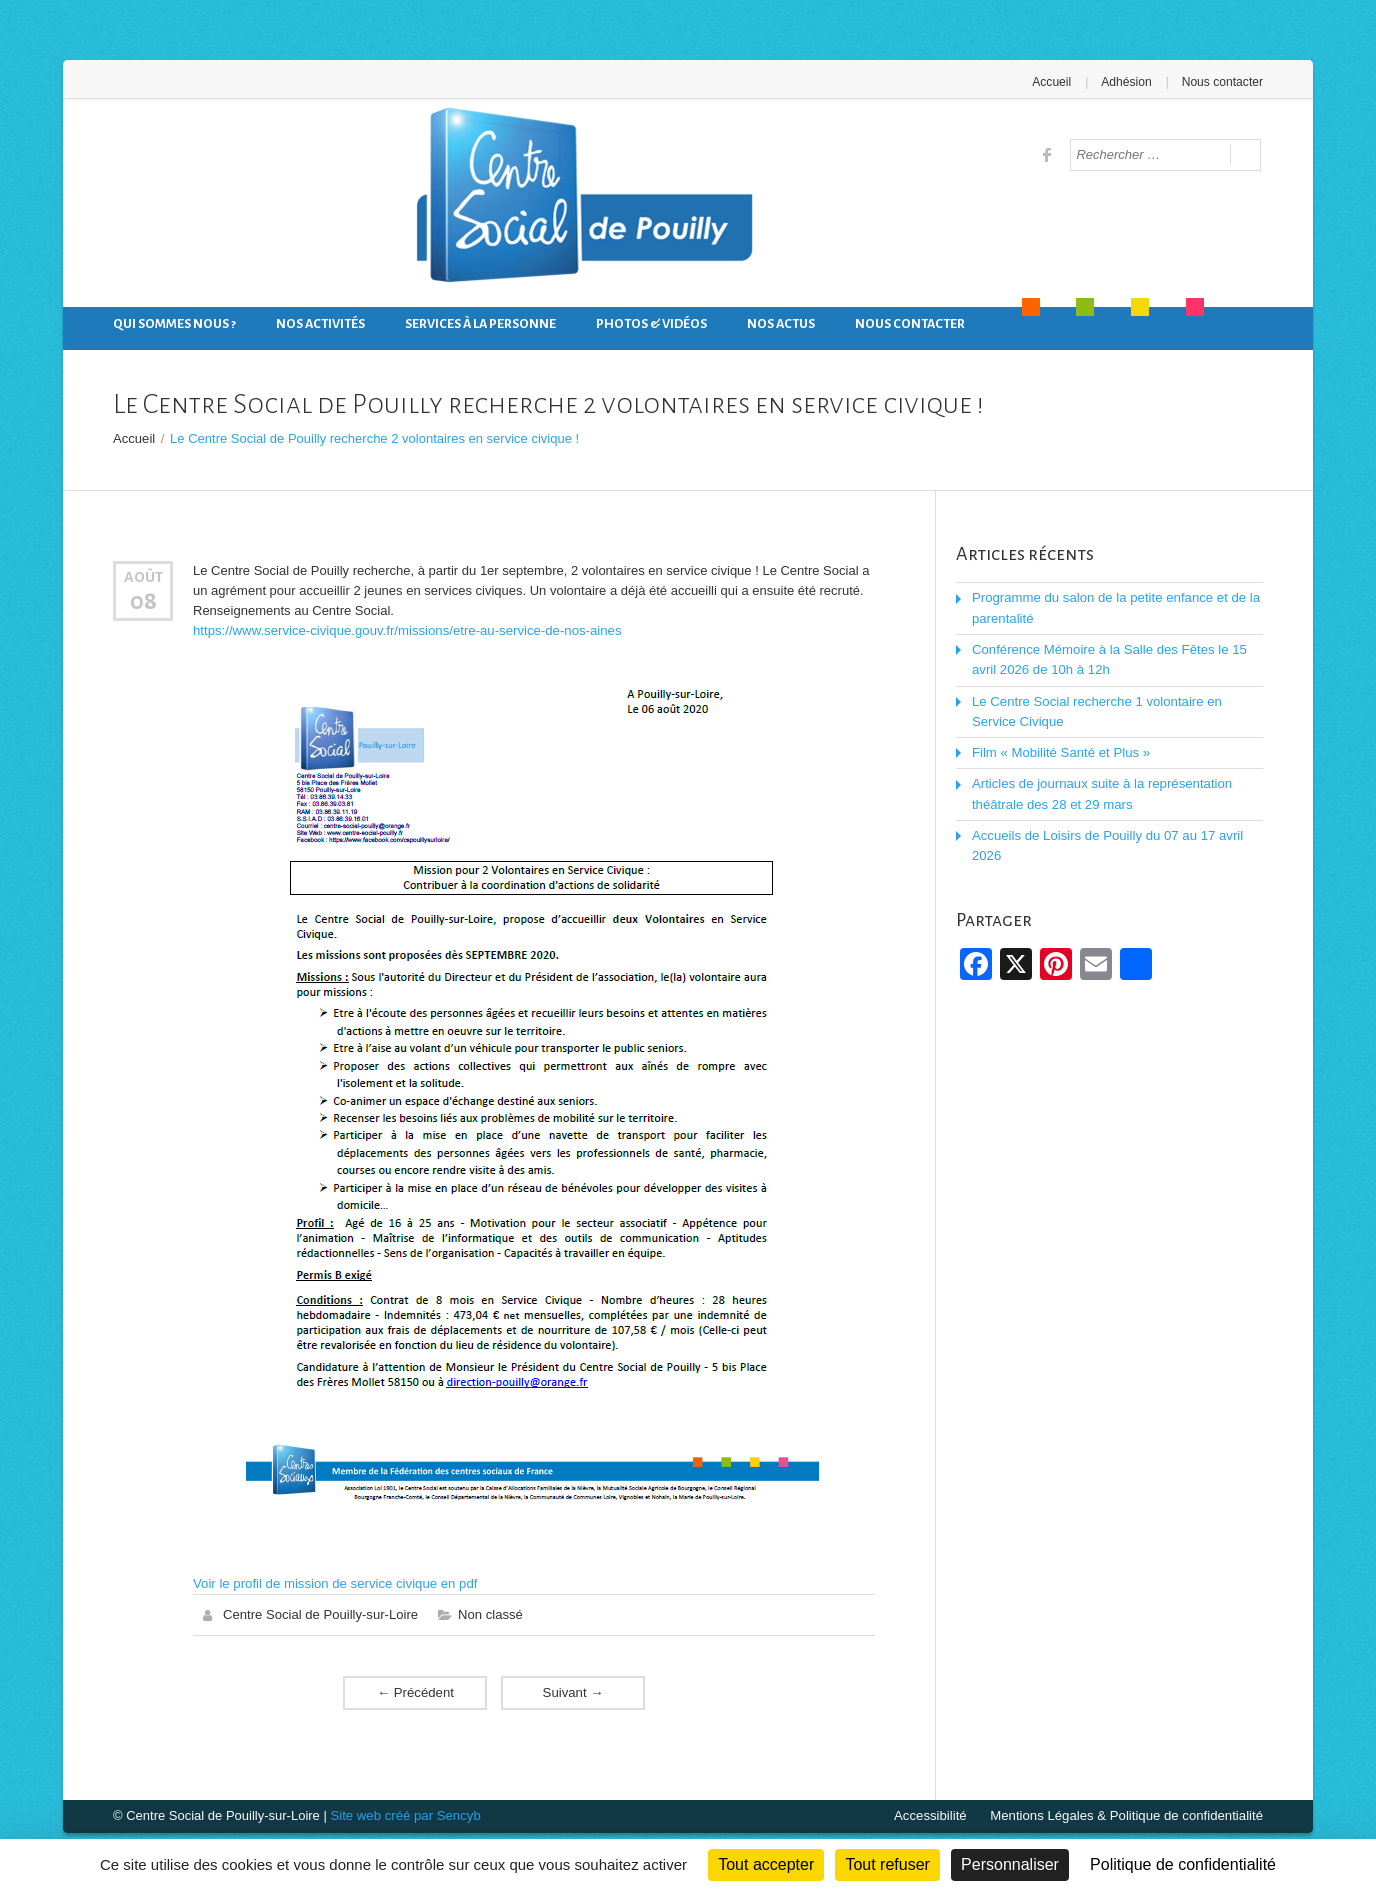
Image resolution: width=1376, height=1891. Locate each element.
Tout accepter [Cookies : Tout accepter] (766, 1864)
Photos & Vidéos (651, 324)
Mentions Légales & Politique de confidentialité (1128, 1814)
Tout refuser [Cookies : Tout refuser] (887, 1864)
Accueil (1053, 82)
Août (143, 577)
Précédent (415, 1691)
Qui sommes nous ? (174, 324)
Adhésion (1127, 82)
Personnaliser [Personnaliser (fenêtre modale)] (1010, 1864)
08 (143, 600)
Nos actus (781, 324)
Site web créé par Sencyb (404, 1814)
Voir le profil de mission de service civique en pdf (333, 1582)
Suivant (573, 1691)
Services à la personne (480, 324)
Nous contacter (1222, 82)
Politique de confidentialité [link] (1183, 1864)
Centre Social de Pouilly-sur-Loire (320, 1613)
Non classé (489, 1613)
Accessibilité (935, 1814)
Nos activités (320, 324)
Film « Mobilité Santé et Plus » (1060, 750)
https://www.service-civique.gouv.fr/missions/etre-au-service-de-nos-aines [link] (404, 630)
